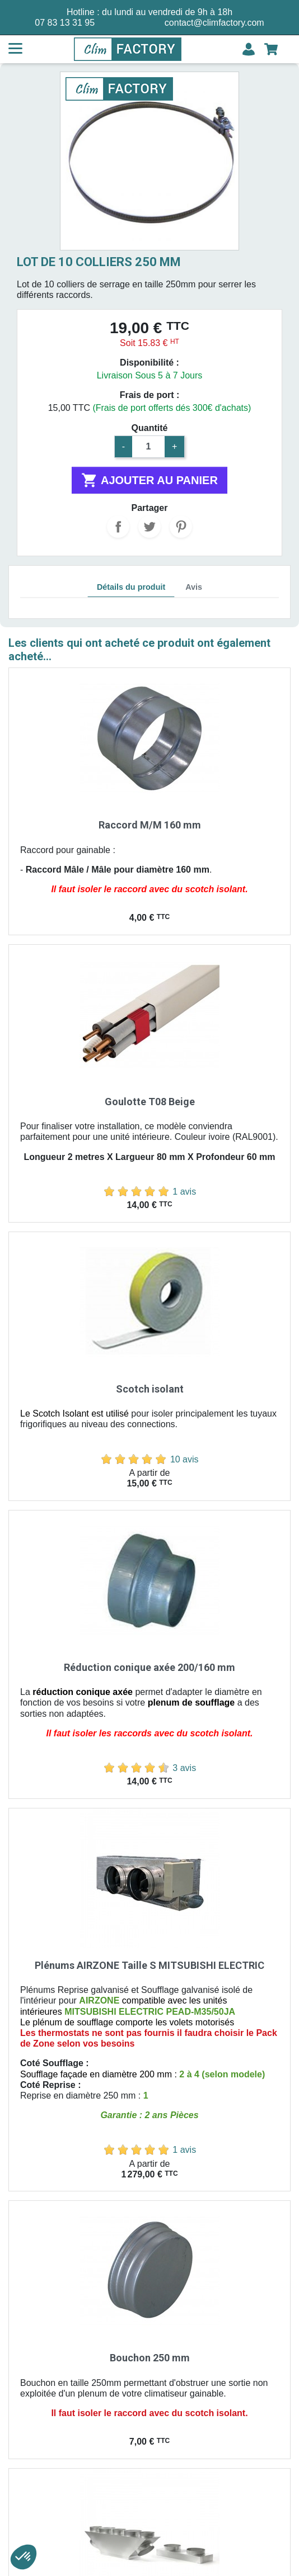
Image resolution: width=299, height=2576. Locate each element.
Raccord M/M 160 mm (150, 825)
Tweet (149, 526)
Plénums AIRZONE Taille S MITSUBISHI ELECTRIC (149, 1965)
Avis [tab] (193, 587)
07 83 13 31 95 (65, 22)
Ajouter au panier (149, 480)
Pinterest (181, 526)
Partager (118, 526)
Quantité (150, 428)
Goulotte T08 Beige (150, 1101)
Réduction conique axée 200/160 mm (149, 1667)
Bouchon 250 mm (150, 2358)
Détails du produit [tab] (131, 587)
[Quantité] (148, 446)
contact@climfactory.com (214, 22)
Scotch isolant (150, 1389)
